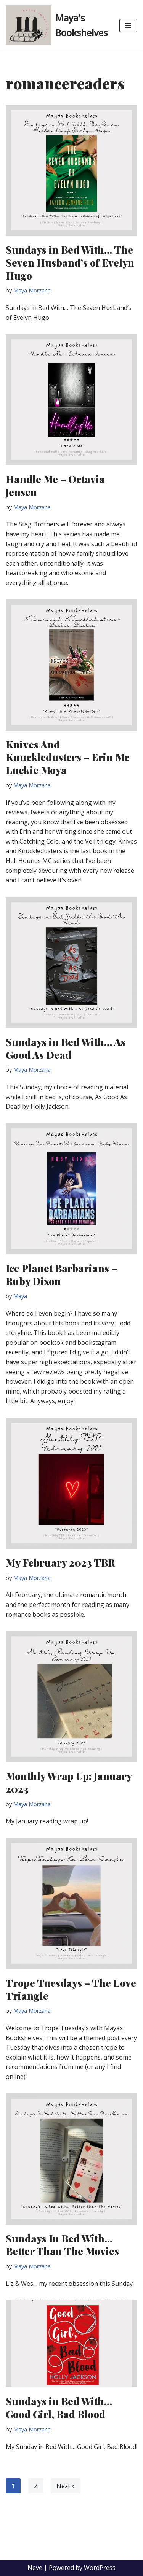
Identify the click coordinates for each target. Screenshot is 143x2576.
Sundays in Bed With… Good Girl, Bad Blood (59, 2408)
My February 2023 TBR (60, 1562)
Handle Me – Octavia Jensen (55, 485)
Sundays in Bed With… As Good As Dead (65, 1048)
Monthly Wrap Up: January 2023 (69, 1782)
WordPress (100, 2567)
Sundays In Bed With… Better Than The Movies (62, 2245)
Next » (65, 2486)
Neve (34, 2567)
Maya (20, 1296)
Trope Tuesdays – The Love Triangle (71, 1989)
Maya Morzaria (32, 290)
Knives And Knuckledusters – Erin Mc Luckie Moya (67, 757)
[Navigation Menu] (128, 25)
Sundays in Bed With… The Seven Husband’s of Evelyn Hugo (70, 262)
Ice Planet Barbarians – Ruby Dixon (61, 1275)
